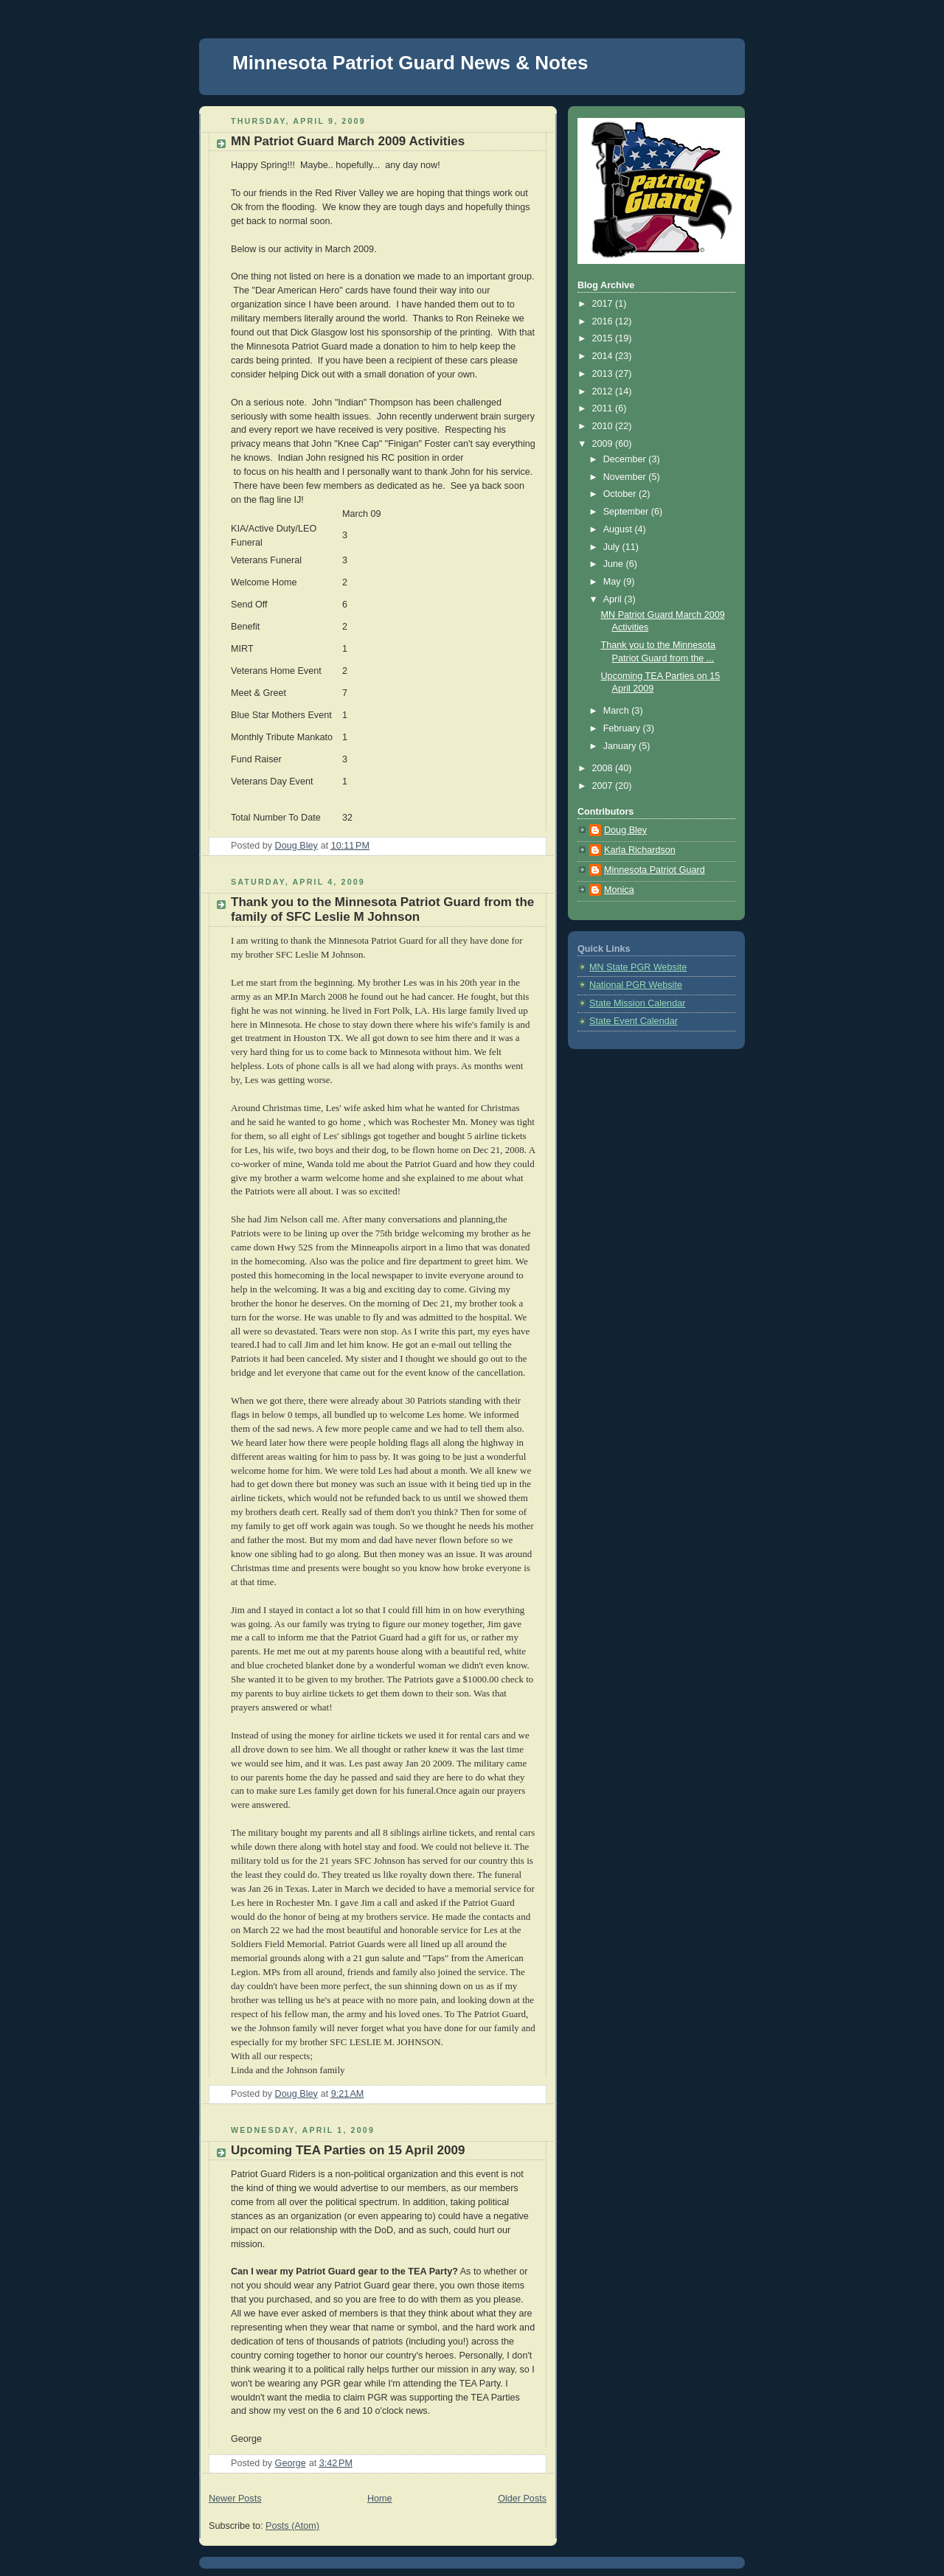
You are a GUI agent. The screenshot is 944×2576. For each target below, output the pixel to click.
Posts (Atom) (292, 2526)
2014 (604, 356)
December (626, 459)
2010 (604, 426)
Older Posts (522, 2498)
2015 (604, 338)
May (613, 582)
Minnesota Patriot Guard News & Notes (410, 63)
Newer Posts (235, 2498)
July (612, 547)
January (621, 746)
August (619, 529)
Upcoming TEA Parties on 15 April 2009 (348, 2150)
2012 (604, 391)
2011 (604, 408)
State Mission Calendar (637, 1003)
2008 (604, 768)
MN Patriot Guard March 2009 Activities (348, 141)
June (614, 564)
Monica (619, 890)
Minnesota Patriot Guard (654, 870)
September (627, 512)
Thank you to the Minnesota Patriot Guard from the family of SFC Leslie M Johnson (382, 909)
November (626, 477)
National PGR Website (635, 985)
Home (379, 2498)
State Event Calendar (633, 1021)
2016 (604, 321)
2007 (604, 786)
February (623, 728)
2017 (604, 304)
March (617, 711)
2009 (604, 444)
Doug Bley (625, 830)
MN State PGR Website (638, 967)
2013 (604, 374)
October (621, 494)
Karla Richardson (640, 850)
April (614, 599)
